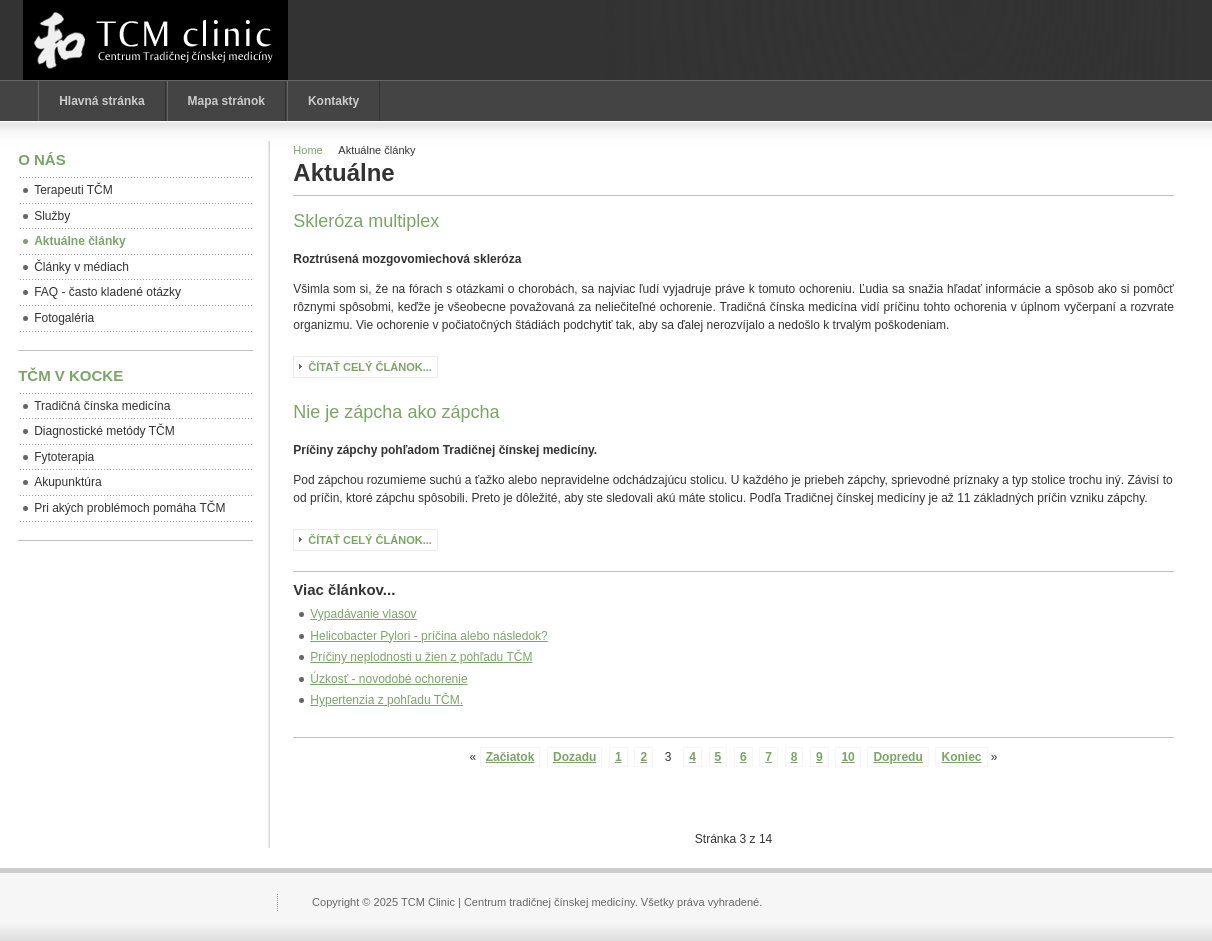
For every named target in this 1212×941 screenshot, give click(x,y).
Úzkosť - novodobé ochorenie (388, 679)
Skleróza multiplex (366, 221)
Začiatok (510, 757)
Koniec (961, 757)
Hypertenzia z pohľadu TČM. (386, 700)
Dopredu (897, 757)
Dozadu (574, 757)
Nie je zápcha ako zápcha (396, 412)
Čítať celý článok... (370, 367)
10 (847, 757)
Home (307, 150)
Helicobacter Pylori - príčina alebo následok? (428, 636)
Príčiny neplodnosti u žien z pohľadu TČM (421, 657)
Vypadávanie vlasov (363, 614)
